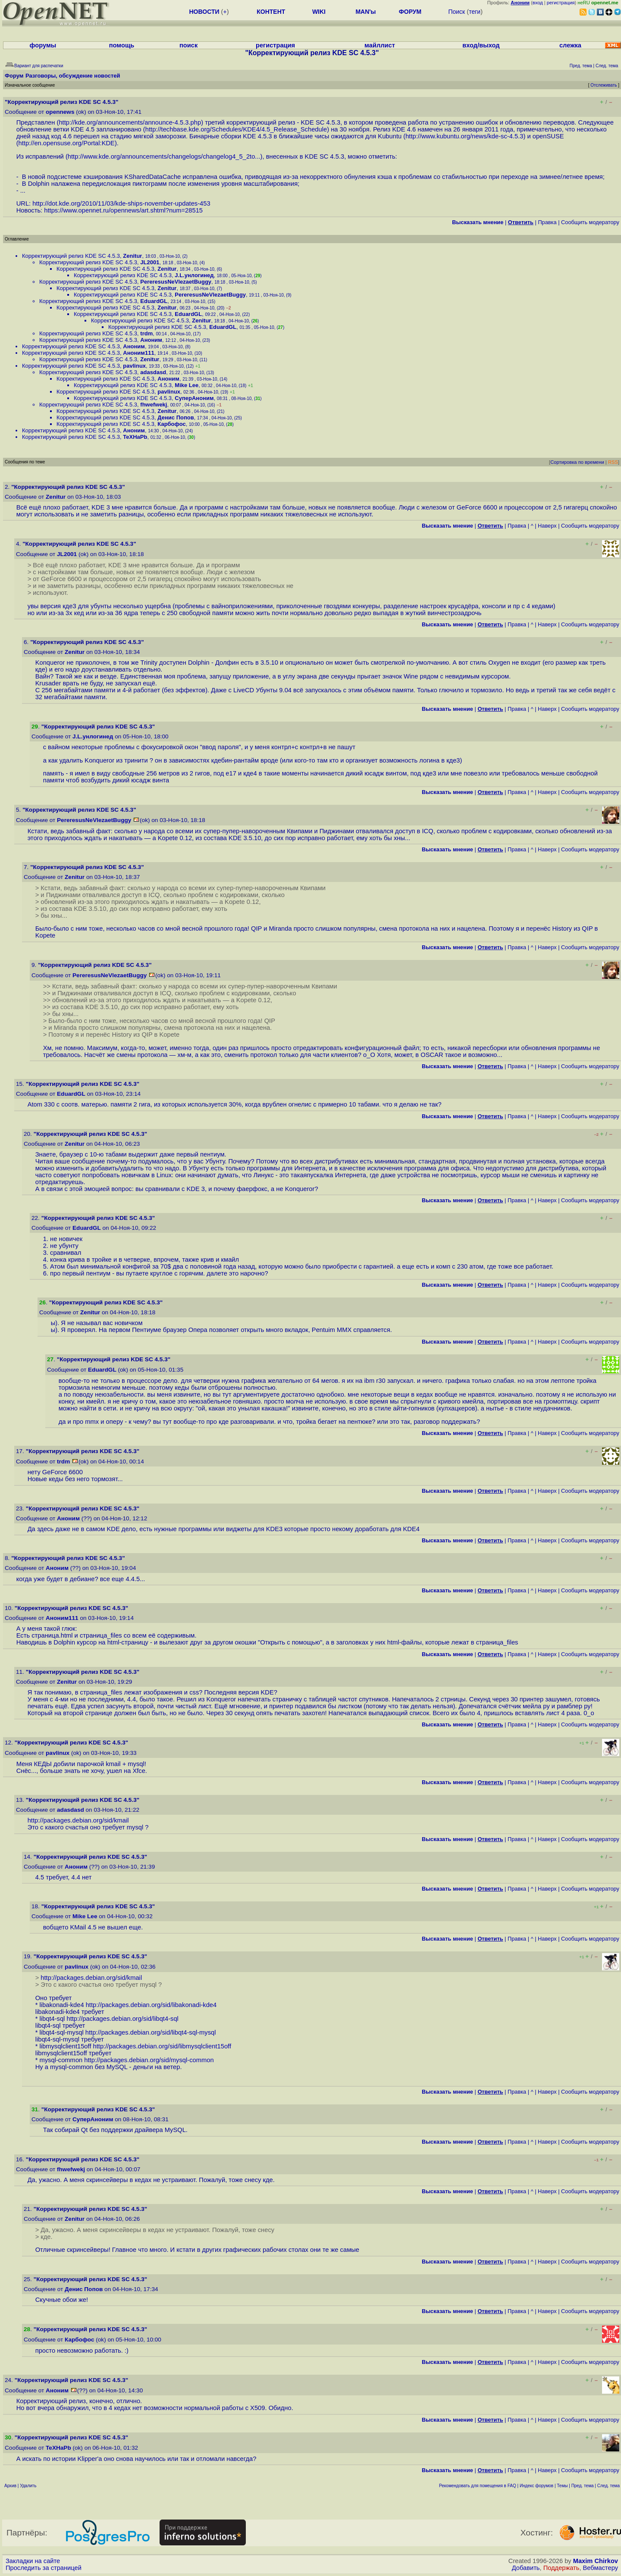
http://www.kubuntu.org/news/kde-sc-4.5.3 (464, 136)
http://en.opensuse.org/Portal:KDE (67, 143)
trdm (146, 333)
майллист (379, 45)
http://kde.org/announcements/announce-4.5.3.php (130, 122)
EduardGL (153, 301)
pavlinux (134, 366)
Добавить (526, 2567)
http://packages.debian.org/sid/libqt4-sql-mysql (150, 2032)
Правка (547, 222)
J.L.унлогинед (194, 275)
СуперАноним (194, 398)
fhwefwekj (153, 404)
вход (538, 2)
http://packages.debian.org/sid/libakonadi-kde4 (151, 2004)
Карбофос (171, 424)
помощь (122, 45)
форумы (43, 45)
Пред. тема (582, 2485)
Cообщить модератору (590, 222)
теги (474, 11)
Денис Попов (175, 417)
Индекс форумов (536, 2485)
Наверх (547, 525)
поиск (188, 45)
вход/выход (480, 45)
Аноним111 (138, 353)
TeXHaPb (135, 437)
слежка (570, 45)
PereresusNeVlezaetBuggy (175, 281)
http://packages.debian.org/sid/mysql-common (148, 2060)
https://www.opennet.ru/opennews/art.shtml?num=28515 (123, 210)
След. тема (608, 2485)
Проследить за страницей (44, 2567)
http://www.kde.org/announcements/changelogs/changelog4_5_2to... (164, 156)
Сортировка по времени (577, 462)
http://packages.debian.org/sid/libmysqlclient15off (162, 2046)
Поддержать (561, 2567)
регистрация (561, 2)
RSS (613, 462)
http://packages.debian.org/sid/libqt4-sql (122, 2018)
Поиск (456, 11)
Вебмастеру (600, 2567)
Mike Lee (186, 385)
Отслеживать (603, 85)
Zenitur (132, 256)
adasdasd (153, 372)
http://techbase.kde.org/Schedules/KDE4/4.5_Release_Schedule (236, 129)
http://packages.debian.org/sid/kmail (78, 1820)
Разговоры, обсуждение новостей (72, 75)
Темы (562, 2485)
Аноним (151, 340)
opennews (60, 112)
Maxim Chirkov (595, 2560)
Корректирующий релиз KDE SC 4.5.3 (71, 256)
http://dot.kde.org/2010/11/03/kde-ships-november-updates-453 (121, 203)
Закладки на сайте (33, 2560)
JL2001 (149, 262)
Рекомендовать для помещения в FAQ (477, 2485)
